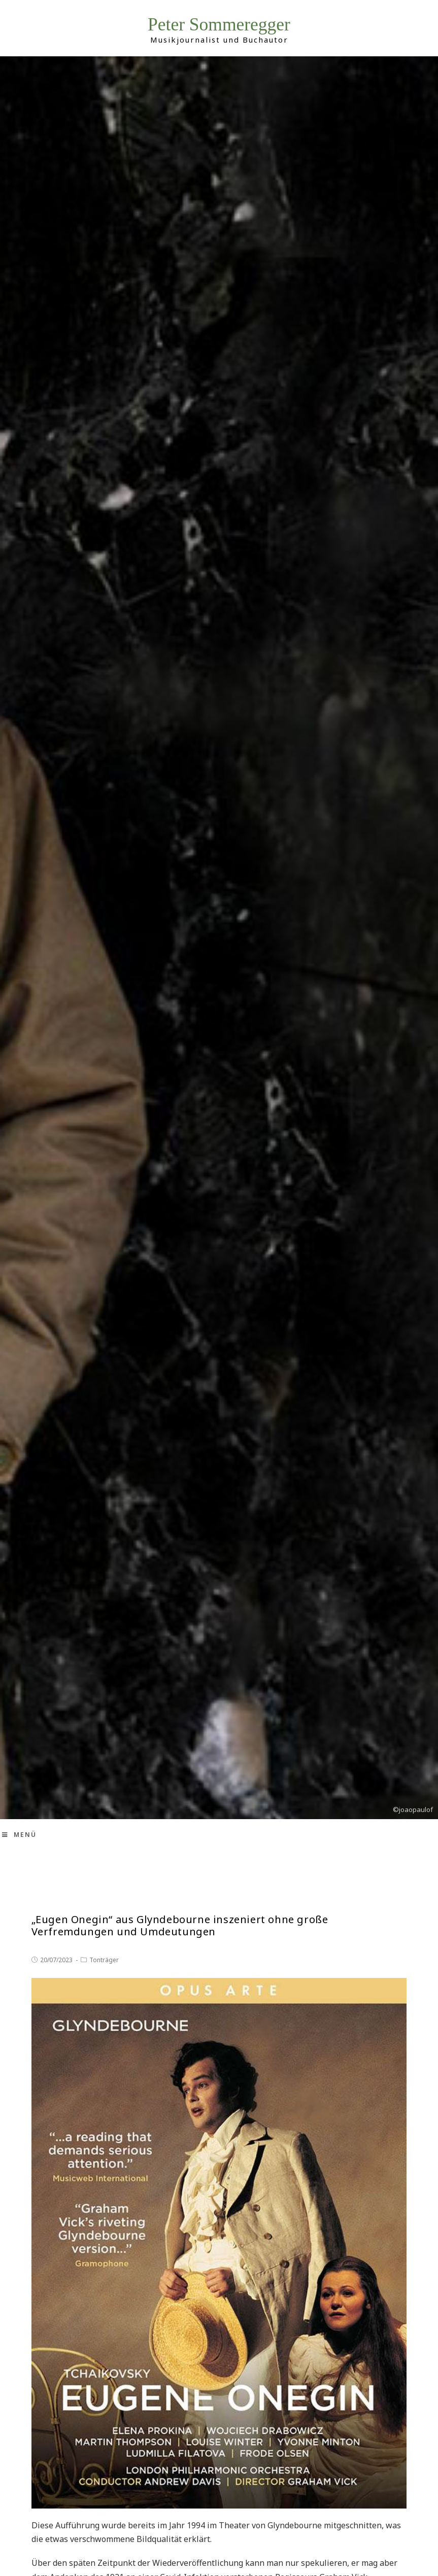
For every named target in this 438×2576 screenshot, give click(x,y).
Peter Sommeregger (219, 25)
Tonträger (104, 1960)
